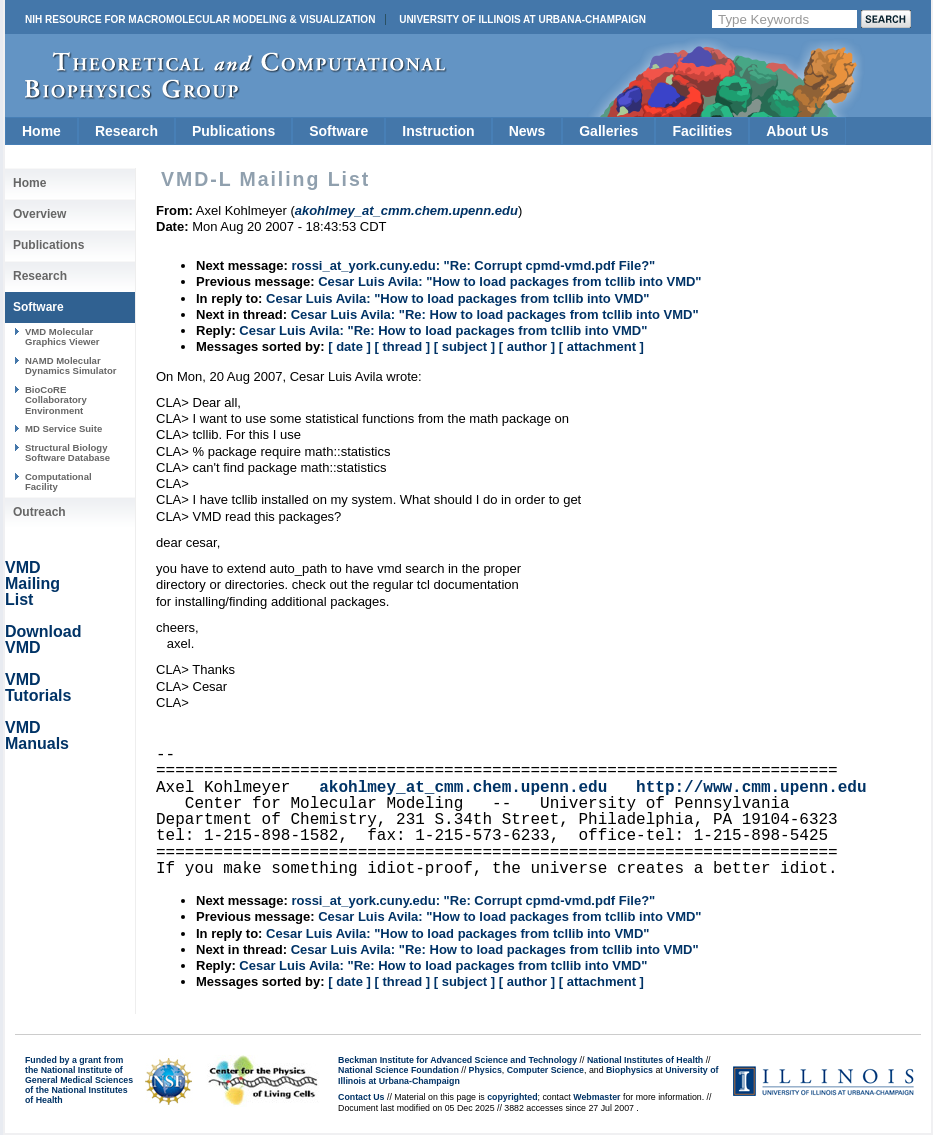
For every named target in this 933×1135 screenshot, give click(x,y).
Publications (233, 131)
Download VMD (43, 639)
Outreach (39, 512)
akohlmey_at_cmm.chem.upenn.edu (463, 788)
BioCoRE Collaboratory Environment (56, 400)
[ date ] (349, 346)
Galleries (608, 131)
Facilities (702, 131)
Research (126, 131)
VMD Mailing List (32, 583)
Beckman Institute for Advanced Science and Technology (457, 1060)
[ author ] (527, 346)
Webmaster (596, 1097)
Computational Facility (58, 481)
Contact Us (361, 1097)
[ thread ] (402, 346)
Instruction (438, 131)
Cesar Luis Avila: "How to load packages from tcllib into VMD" (509, 281)
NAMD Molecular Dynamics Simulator (71, 365)
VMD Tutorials (38, 687)
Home (41, 131)
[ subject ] (464, 346)
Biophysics (629, 1070)
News (527, 131)
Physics (485, 1070)
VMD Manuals (37, 735)
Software (338, 131)
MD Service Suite (63, 428)
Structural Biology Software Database (67, 452)
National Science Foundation (398, 1070)
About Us (797, 131)
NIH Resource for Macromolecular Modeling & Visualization (200, 19)
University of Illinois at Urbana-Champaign (522, 19)
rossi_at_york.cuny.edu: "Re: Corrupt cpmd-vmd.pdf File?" (473, 265)
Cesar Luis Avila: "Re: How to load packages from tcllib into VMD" (495, 314)
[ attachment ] (601, 346)
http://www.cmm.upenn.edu (751, 788)
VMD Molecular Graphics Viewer (62, 336)
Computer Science (545, 1070)
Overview (39, 214)
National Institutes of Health (645, 1060)
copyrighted (512, 1097)
